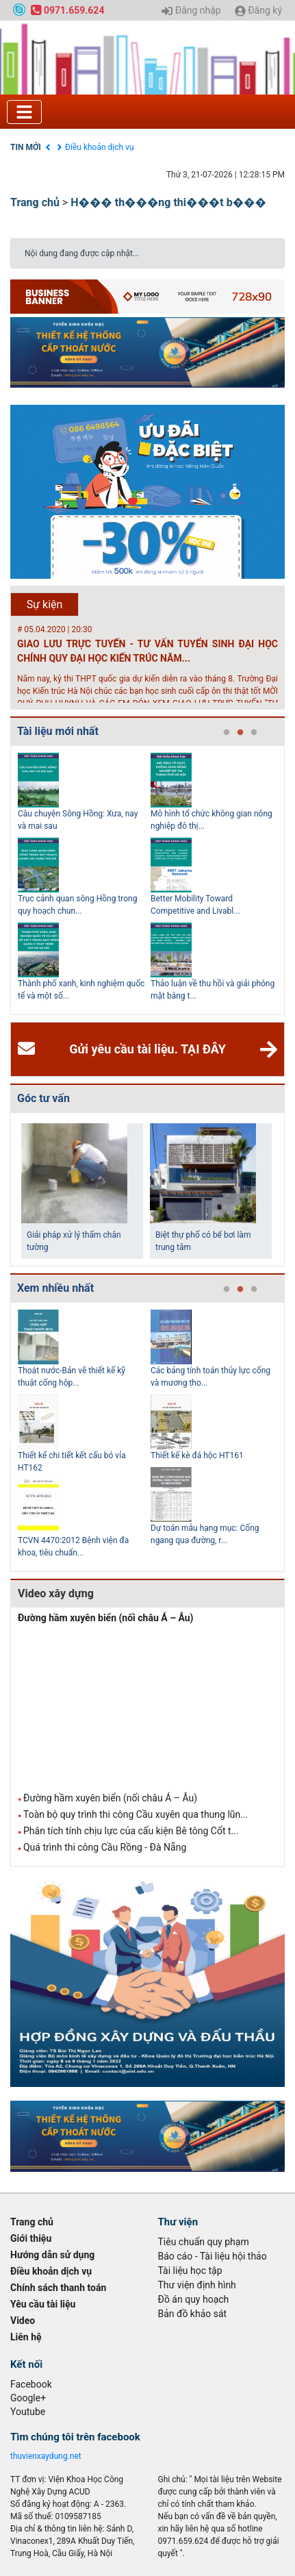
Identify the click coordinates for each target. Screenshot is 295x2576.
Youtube (27, 2411)
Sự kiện (45, 604)
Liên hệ (26, 2336)
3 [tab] (254, 733)
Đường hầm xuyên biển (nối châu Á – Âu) (106, 1617)
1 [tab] (226, 733)
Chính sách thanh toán (58, 2287)
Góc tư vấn (43, 1098)
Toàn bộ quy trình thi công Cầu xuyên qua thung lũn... (135, 1814)
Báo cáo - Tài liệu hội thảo (212, 2256)
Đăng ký (258, 10)
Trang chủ (35, 202)
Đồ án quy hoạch (193, 2299)
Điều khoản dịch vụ (99, 147)
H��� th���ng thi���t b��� (168, 202)
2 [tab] (240, 733)
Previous (7, 880)
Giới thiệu (30, 2238)
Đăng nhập (191, 10)
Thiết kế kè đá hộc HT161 (197, 1455)
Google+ (28, 2397)
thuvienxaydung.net (45, 2456)
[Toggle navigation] (24, 112)
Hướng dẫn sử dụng (52, 2254)
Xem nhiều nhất (55, 1288)
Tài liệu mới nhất (58, 731)
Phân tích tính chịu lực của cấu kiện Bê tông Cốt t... (131, 1830)
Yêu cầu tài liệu (42, 2304)
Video (22, 2320)
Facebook (31, 2384)
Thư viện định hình (197, 2284)
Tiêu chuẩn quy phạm (203, 2241)
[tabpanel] (84, 880)
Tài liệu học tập (190, 2270)
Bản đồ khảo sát (192, 2313)
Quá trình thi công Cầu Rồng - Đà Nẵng (104, 1847)
